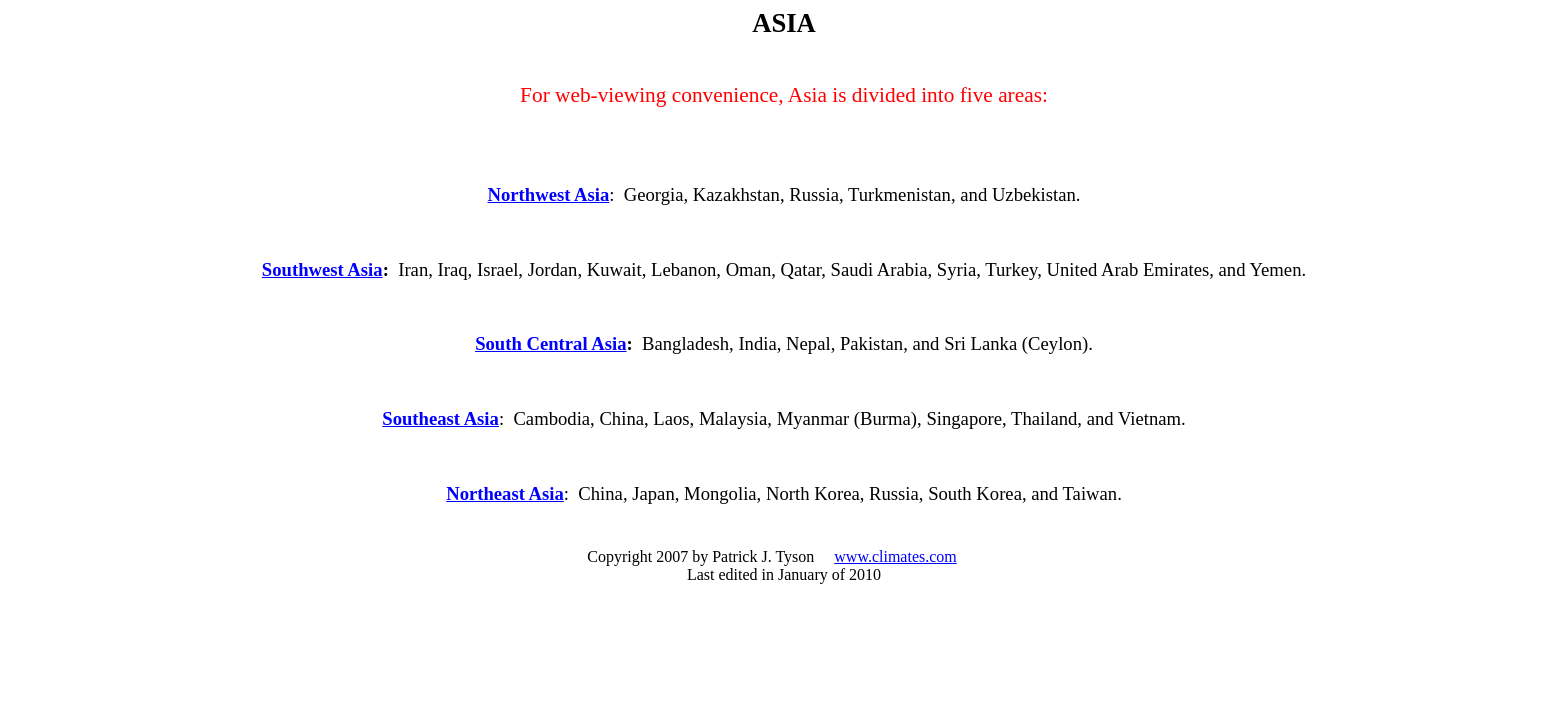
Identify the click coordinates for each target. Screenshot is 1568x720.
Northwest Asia (548, 194)
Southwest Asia (322, 269)
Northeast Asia (505, 493)
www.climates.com (895, 556)
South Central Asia (550, 343)
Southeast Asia (440, 418)
